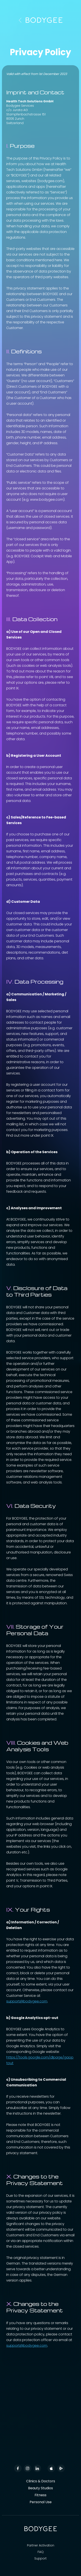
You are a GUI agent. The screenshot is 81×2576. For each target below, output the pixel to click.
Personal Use (41, 2502)
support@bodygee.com (26, 2001)
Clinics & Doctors (40, 2481)
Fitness (40, 2495)
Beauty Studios (40, 2488)
